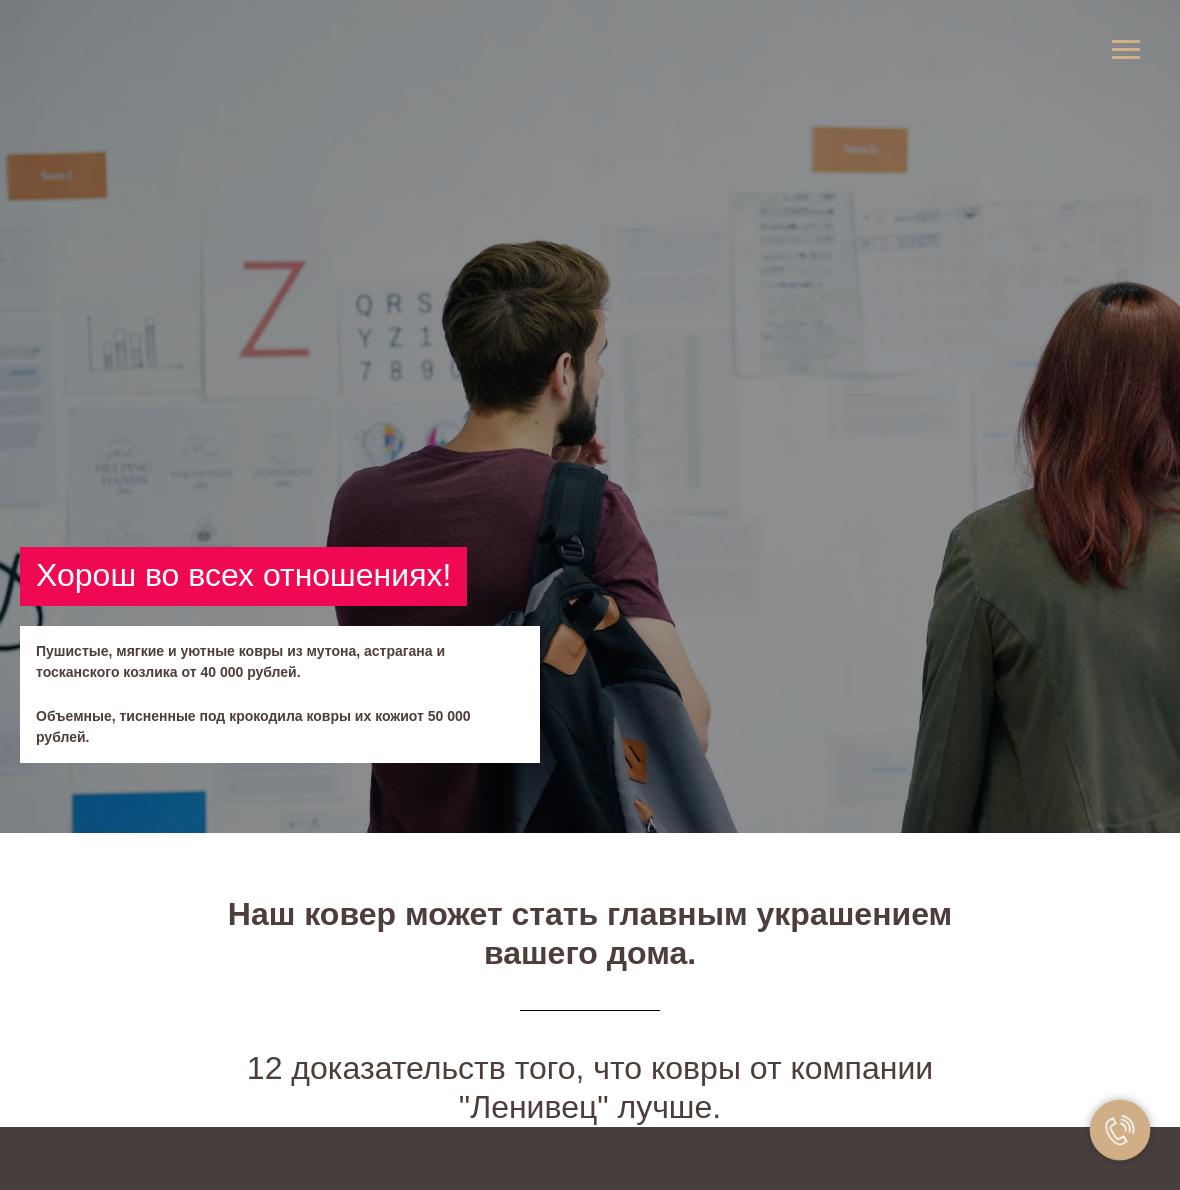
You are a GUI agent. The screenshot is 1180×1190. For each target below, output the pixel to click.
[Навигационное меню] (1126, 50)
